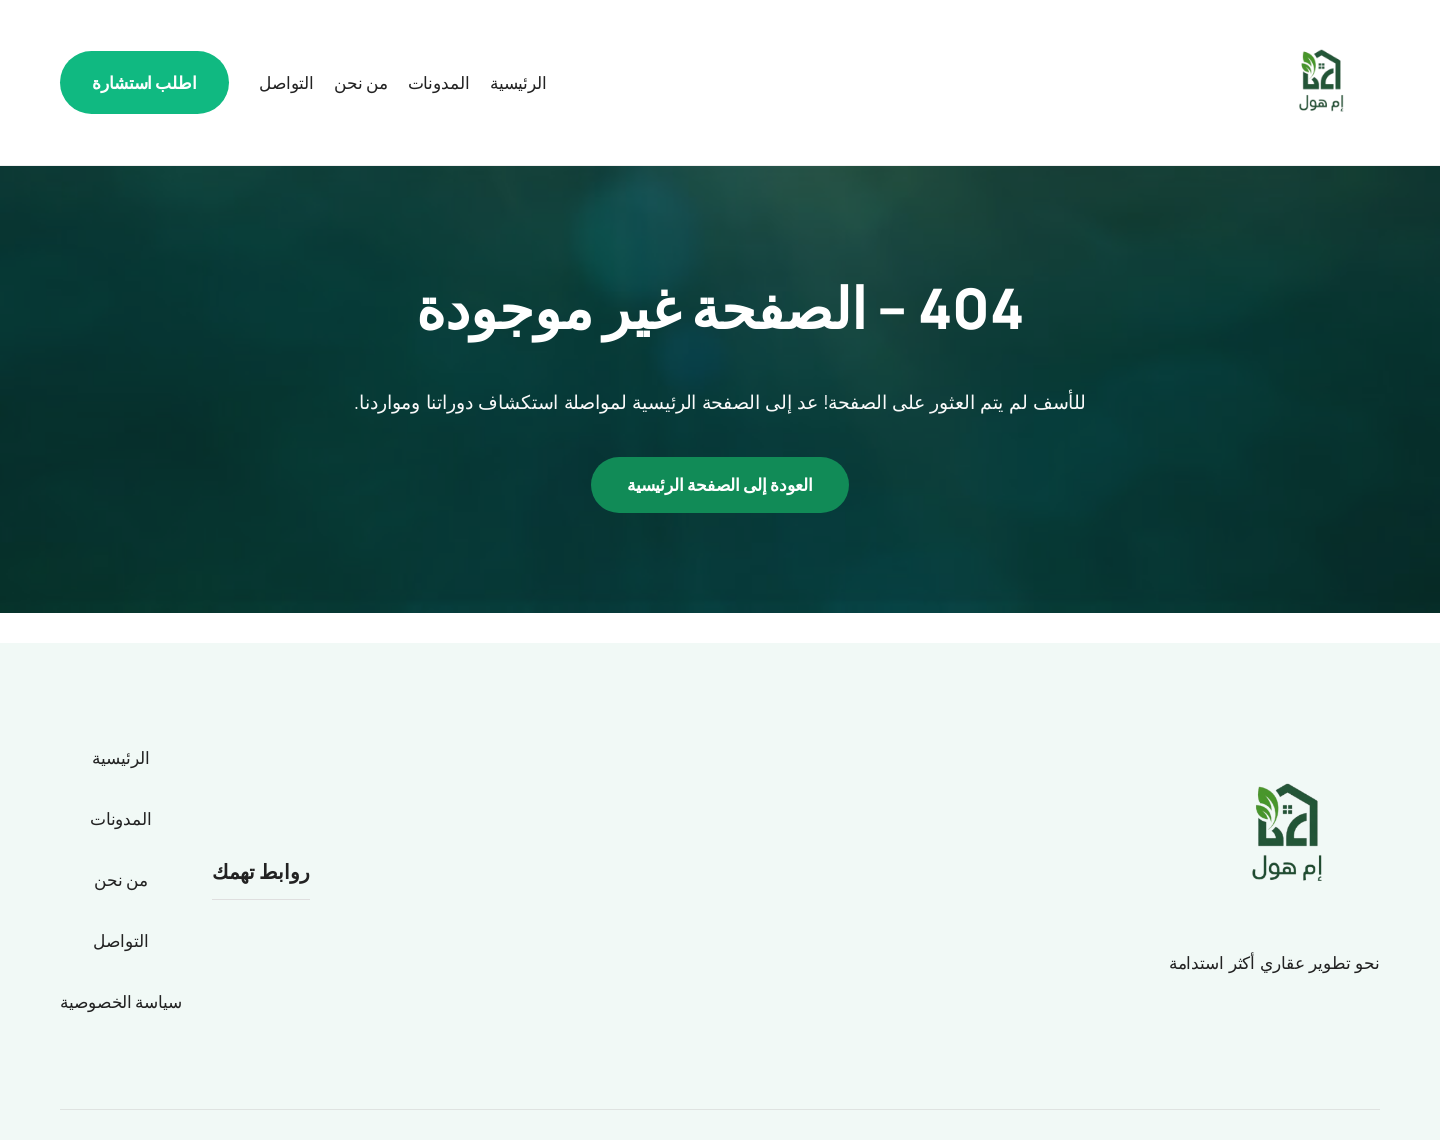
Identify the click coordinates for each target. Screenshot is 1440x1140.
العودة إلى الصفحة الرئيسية (720, 484)
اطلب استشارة (144, 82)
